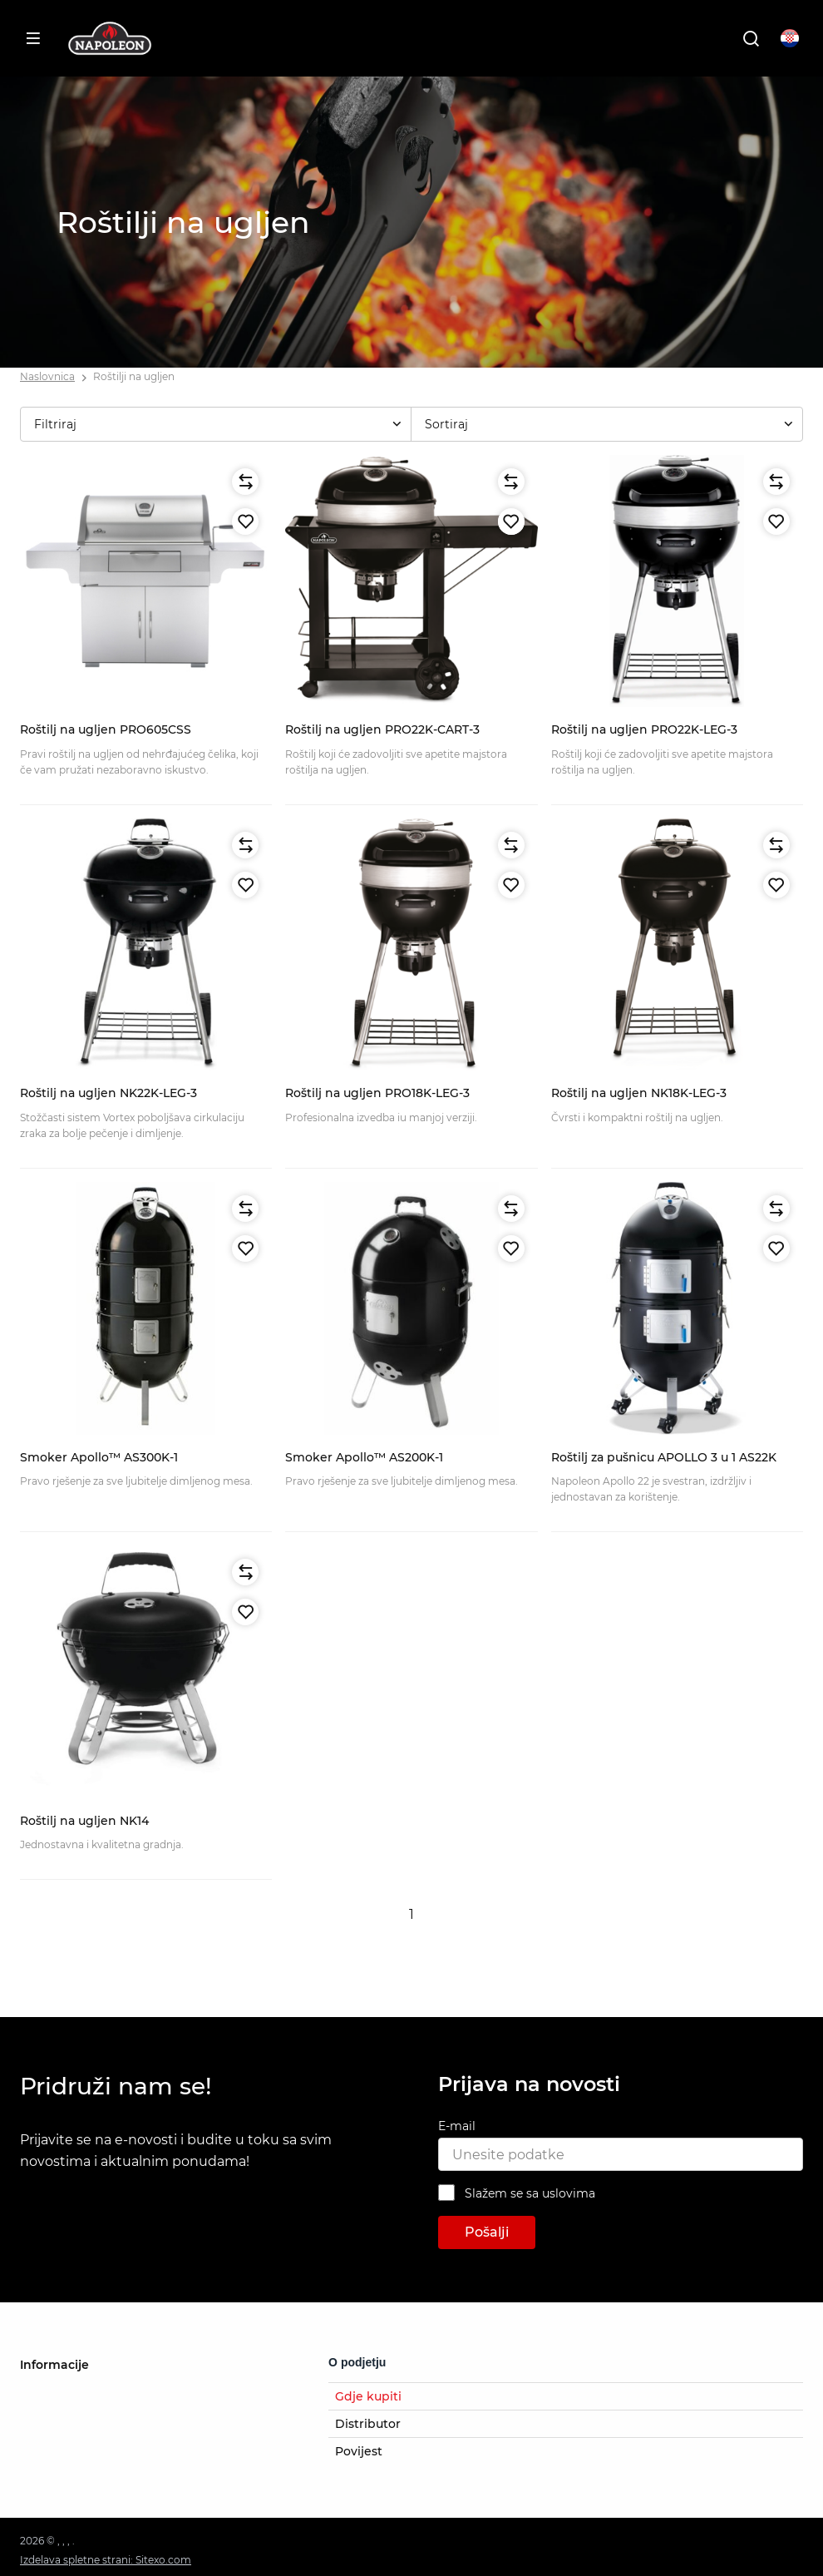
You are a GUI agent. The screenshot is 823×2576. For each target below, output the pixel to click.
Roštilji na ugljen (134, 376)
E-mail (457, 2126)
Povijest (358, 2451)
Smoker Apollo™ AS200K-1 (364, 1457)
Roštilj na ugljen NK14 (84, 1820)
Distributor (368, 2423)
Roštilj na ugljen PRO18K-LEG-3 (377, 1092)
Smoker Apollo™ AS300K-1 (99, 1457)
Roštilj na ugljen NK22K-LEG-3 (108, 1092)
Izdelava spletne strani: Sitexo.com (105, 2560)
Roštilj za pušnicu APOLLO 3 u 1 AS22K (663, 1457)
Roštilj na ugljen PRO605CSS (105, 729)
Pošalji (487, 2232)
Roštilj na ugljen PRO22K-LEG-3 (644, 729)
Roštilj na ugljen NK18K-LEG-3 (639, 1092)
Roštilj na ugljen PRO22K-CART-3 (382, 729)
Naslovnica (47, 376)
